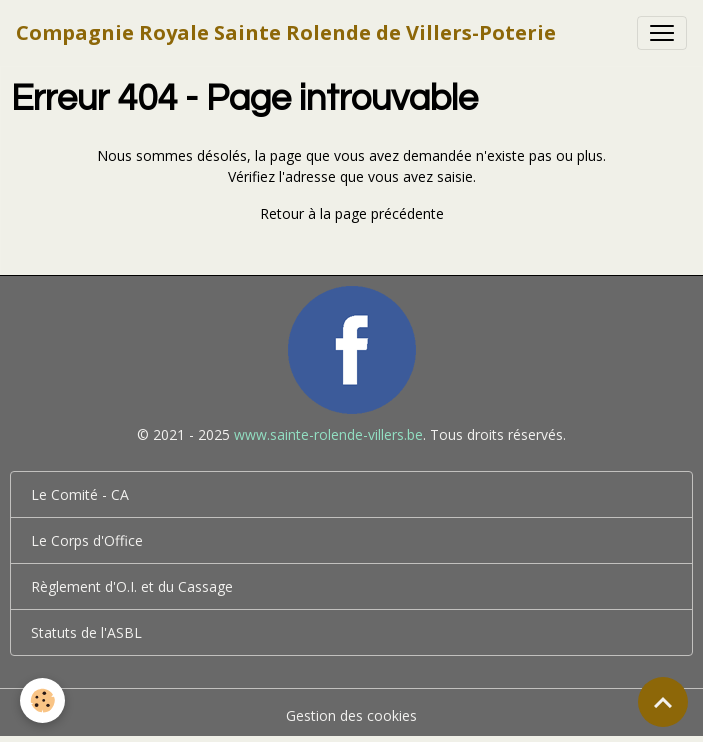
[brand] (286, 33)
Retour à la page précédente (352, 213)
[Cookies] (42, 700)
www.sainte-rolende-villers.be (328, 434)
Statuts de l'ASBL (86, 632)
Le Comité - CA (80, 494)
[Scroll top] (663, 702)
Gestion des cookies (351, 715)
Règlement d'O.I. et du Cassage (132, 586)
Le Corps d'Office (87, 540)
